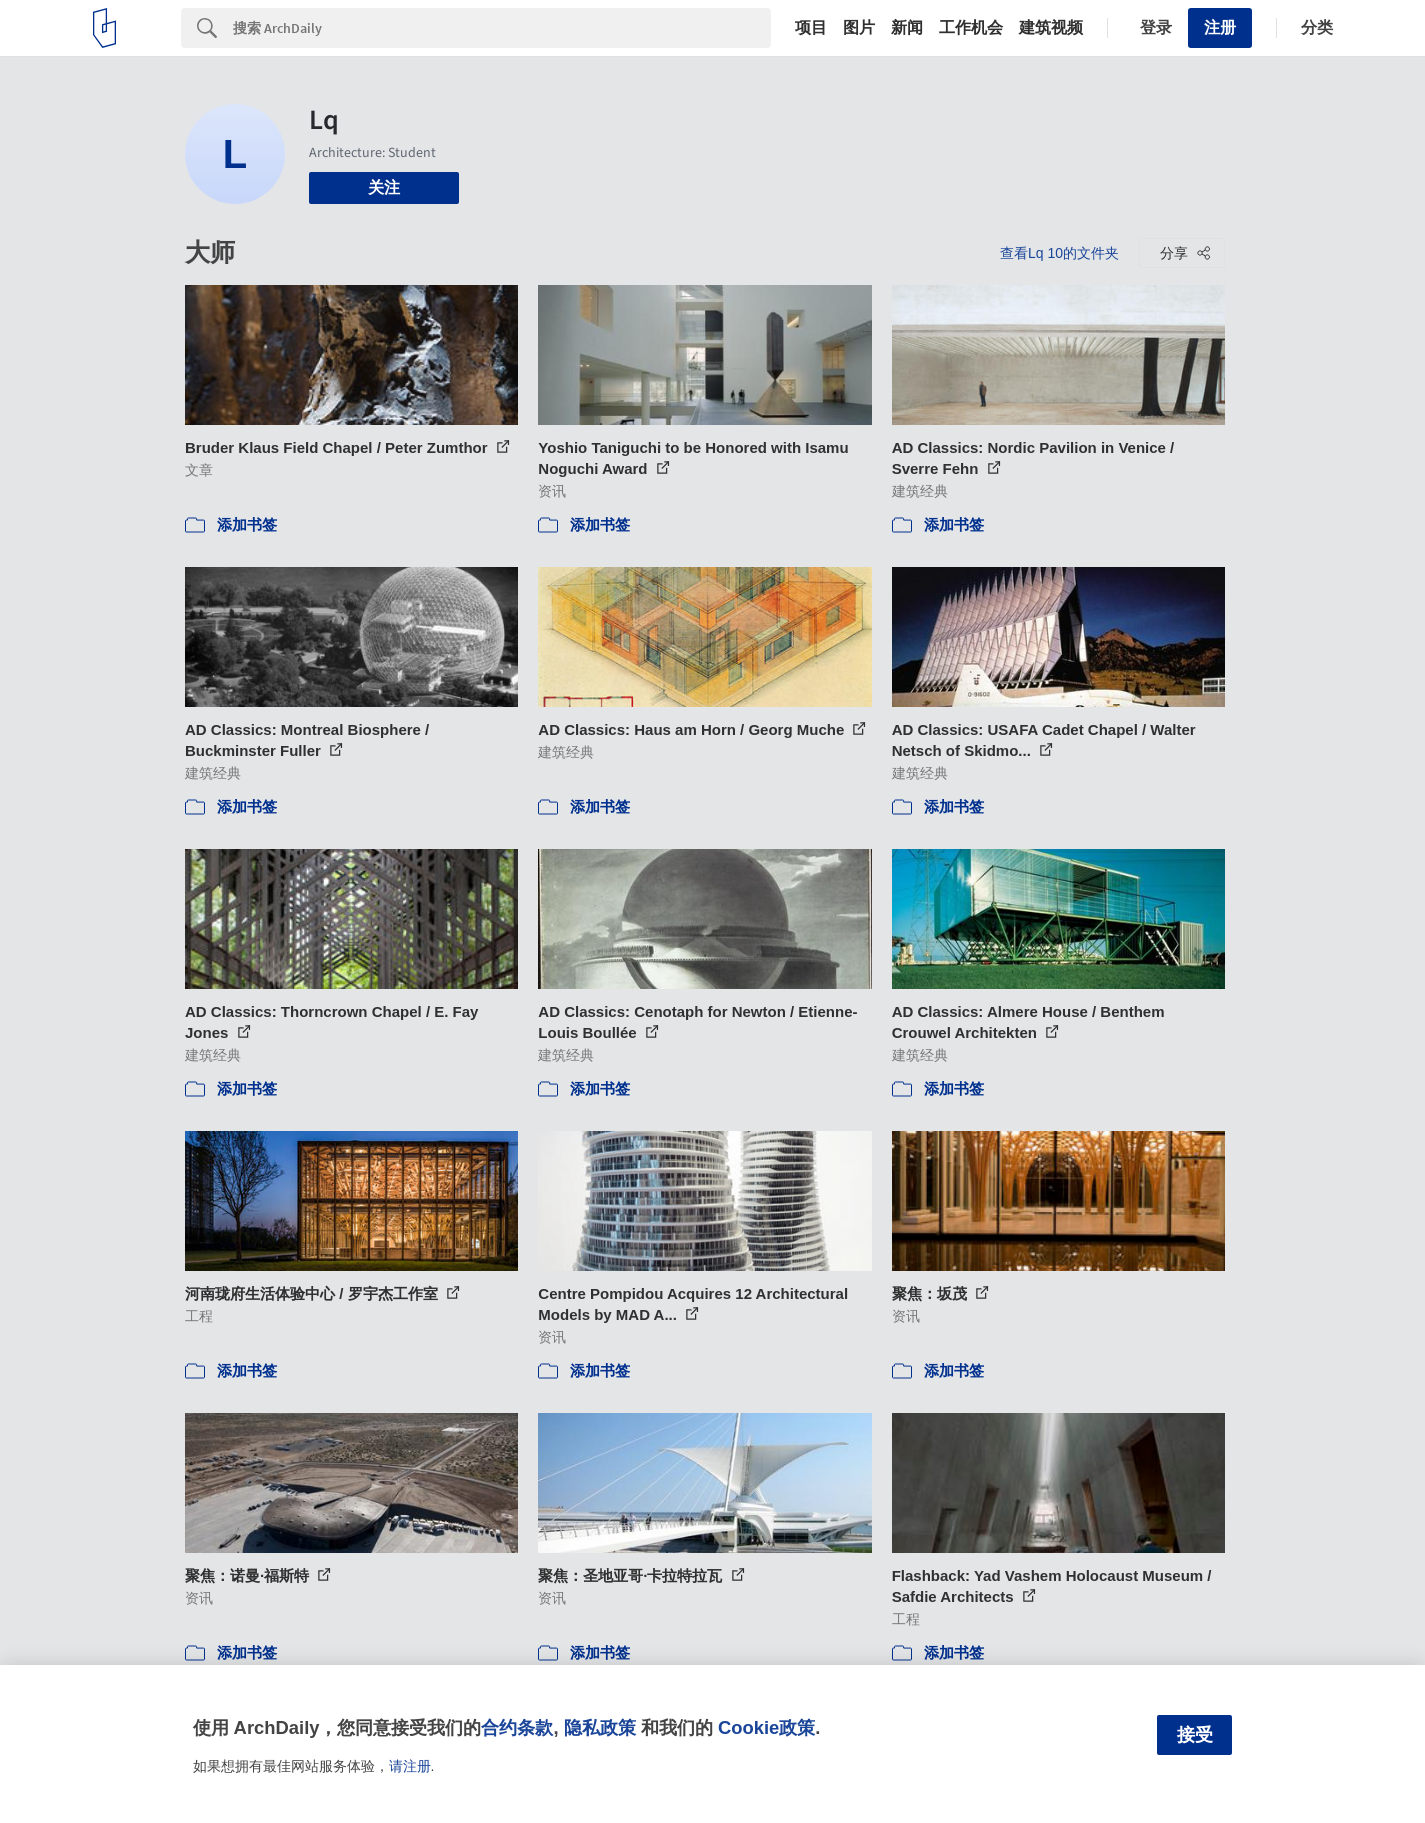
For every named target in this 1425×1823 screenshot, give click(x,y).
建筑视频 (1051, 28)
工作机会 (971, 28)
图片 (859, 28)
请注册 (410, 1766)
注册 (1220, 27)
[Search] (502, 28)
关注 (384, 187)
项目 (811, 28)
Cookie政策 (766, 1727)
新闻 (907, 28)
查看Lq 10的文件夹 (1059, 253)
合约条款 (517, 1727)
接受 (1195, 1735)
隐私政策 (600, 1727)
